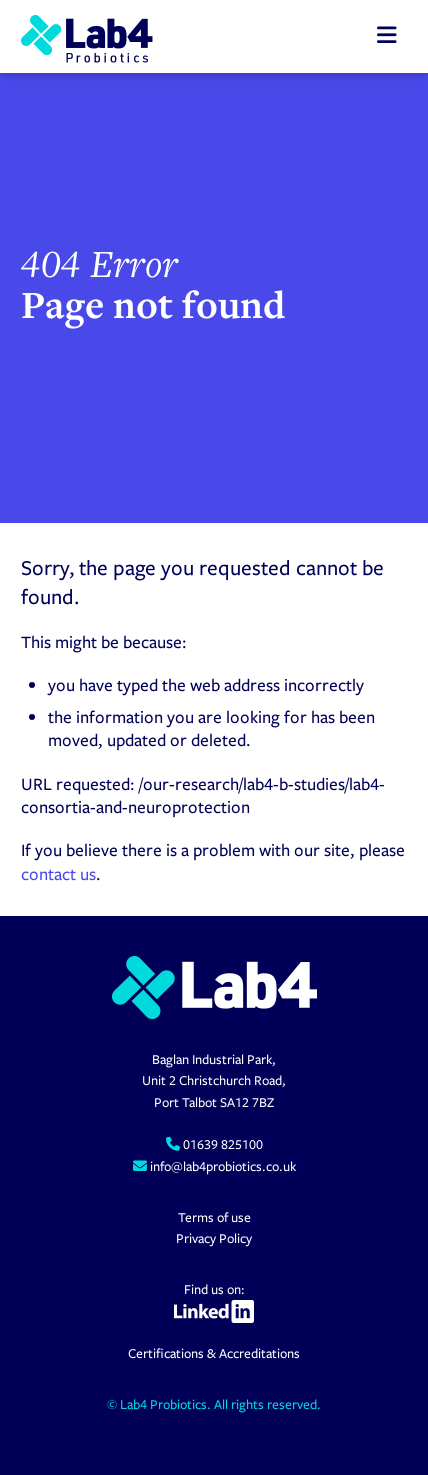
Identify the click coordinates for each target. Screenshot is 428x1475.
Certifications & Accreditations (214, 1353)
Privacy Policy (214, 1238)
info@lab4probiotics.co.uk (221, 1166)
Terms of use (214, 1217)
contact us (58, 873)
